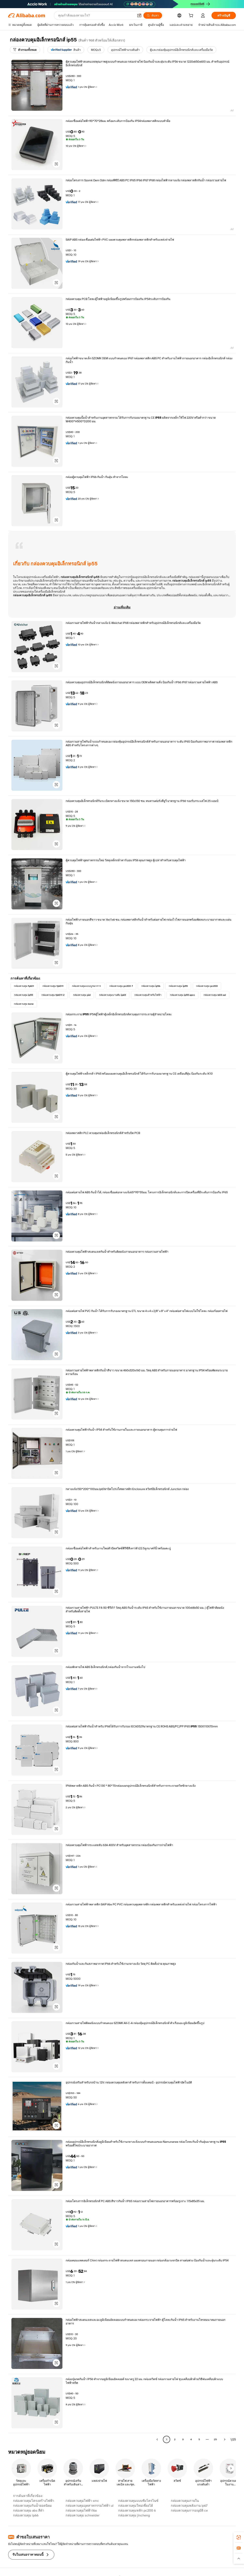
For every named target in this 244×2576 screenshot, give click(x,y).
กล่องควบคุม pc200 (207, 986)
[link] (238, 2537)
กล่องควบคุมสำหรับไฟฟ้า (147, 995)
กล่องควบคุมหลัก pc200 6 (137, 2510)
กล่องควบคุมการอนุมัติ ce (189, 2510)
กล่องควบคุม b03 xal (215, 995)
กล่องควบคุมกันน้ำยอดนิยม (32, 2506)
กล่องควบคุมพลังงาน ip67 (189, 2506)
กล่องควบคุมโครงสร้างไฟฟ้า (33, 2501)
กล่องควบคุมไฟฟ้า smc (82, 2501)
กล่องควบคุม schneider (83, 2515)
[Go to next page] (225, 2439)
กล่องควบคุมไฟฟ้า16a (81, 2510)
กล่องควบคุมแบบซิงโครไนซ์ (138, 2501)
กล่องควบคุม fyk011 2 (52, 995)
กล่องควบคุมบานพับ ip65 (112, 995)
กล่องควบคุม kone (24, 1003)
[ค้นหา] (152, 15)
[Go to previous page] (157, 2439)
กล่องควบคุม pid (81, 995)
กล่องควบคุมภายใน (185, 2501)
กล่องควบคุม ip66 (25, 2515)
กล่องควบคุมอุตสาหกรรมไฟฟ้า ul (89, 2506)
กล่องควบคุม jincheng (134, 2515)
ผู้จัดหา (93, 87)
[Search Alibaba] (96, 15)
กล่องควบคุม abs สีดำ (28, 2510)
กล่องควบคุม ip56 (150, 986)
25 (215, 2439)
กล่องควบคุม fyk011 (52, 986)
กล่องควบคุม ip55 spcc (182, 995)
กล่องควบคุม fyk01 (24, 986)
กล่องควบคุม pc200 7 (121, 986)
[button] (139, 15)
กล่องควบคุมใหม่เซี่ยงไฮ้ (135, 2506)
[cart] (192, 16)
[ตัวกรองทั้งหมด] (25, 49)
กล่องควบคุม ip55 (178, 986)
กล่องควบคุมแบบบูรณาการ (86, 986)
